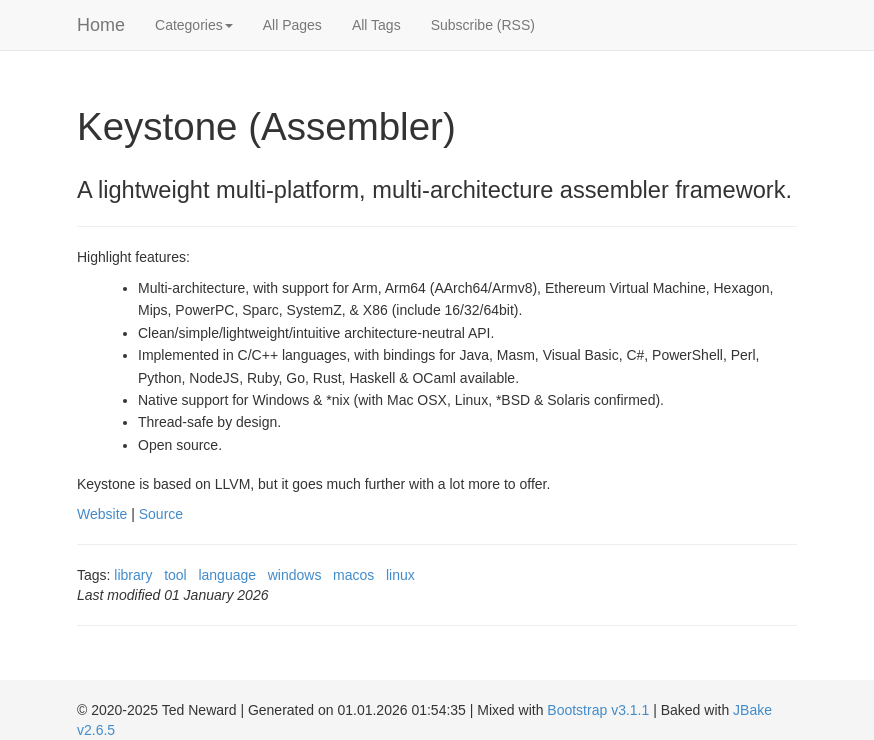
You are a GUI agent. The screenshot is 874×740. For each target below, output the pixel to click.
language (227, 575)
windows (295, 575)
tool (175, 575)
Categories (194, 25)
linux (400, 575)
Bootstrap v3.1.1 (598, 710)
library (133, 575)
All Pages (292, 25)
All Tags (376, 25)
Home (101, 25)
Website (102, 514)
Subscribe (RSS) (483, 25)
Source (161, 514)
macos (353, 575)
